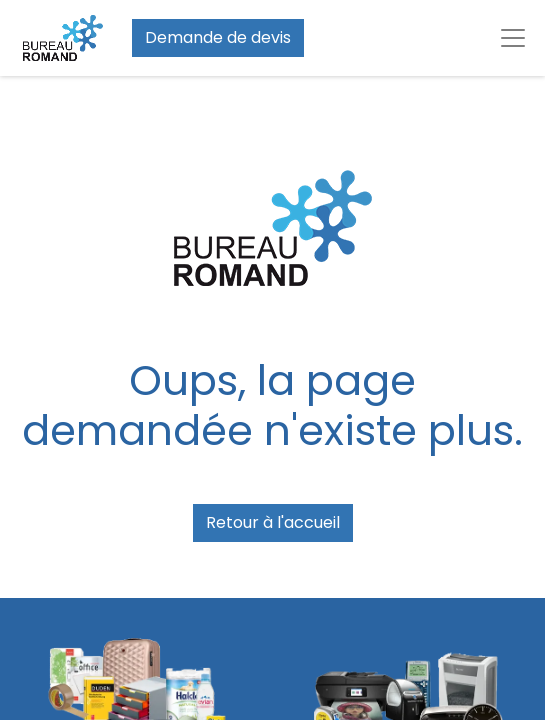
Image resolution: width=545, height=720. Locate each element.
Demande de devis (218, 37)
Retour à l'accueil (273, 522)
